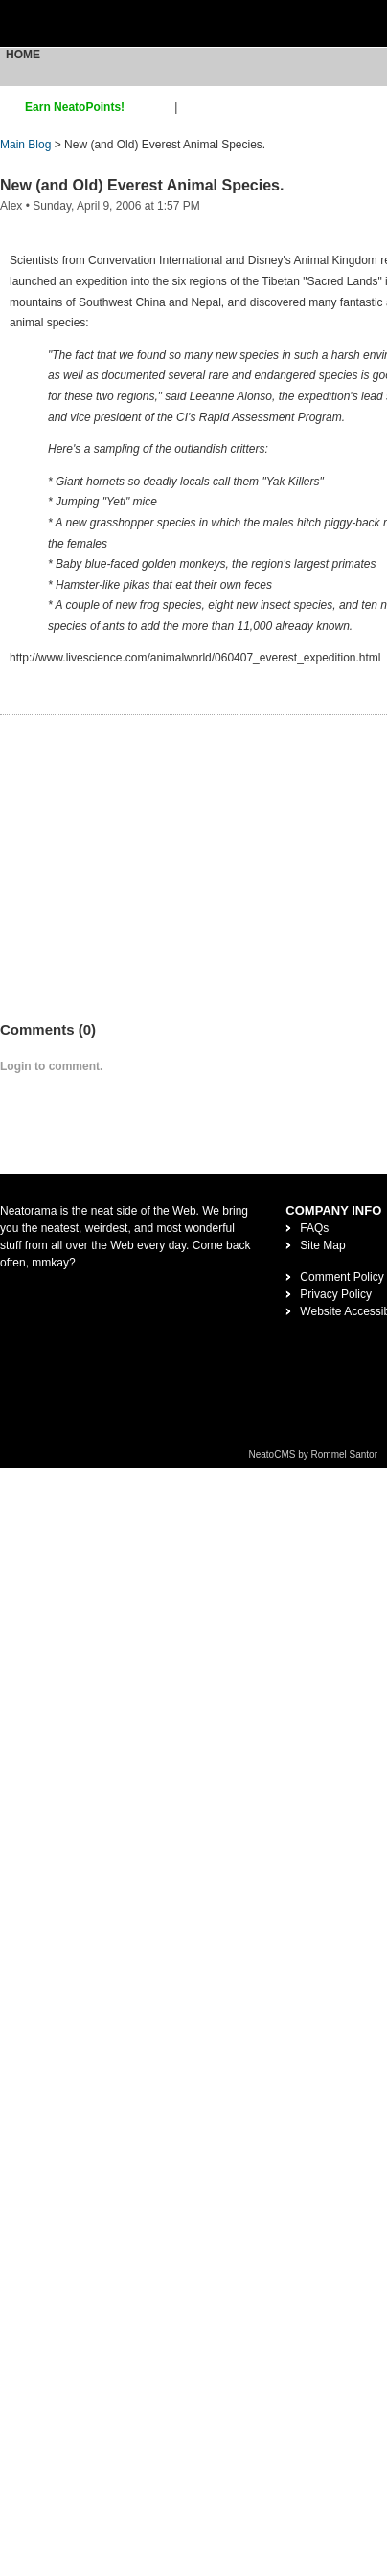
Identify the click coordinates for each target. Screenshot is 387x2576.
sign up (152, 107)
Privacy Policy (336, 1294)
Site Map (322, 1245)
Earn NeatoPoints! (75, 107)
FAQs (314, 1228)
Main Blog (25, 144)
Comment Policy (341, 1277)
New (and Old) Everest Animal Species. (142, 185)
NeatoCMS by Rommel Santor (313, 1454)
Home (23, 54)
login (193, 107)
